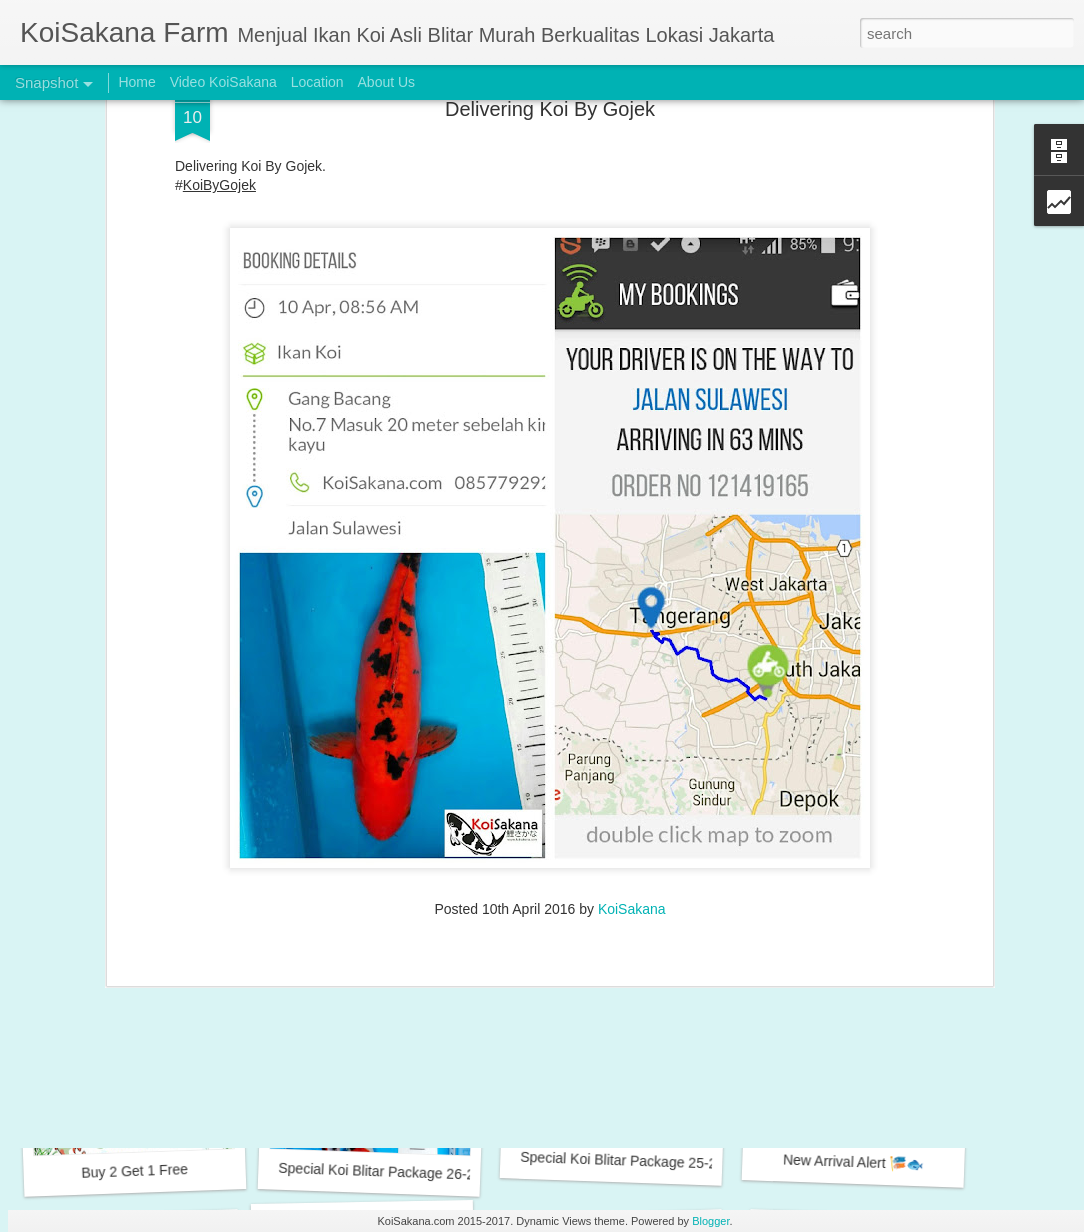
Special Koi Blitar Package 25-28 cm (633, 1161)
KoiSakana (632, 732)
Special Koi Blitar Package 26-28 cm (391, 1172)
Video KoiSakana (223, 82)
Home (136, 82)
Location (317, 82)
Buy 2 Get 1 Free (134, 1171)
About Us (387, 82)
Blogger (710, 1221)
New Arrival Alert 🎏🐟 (853, 1161)
